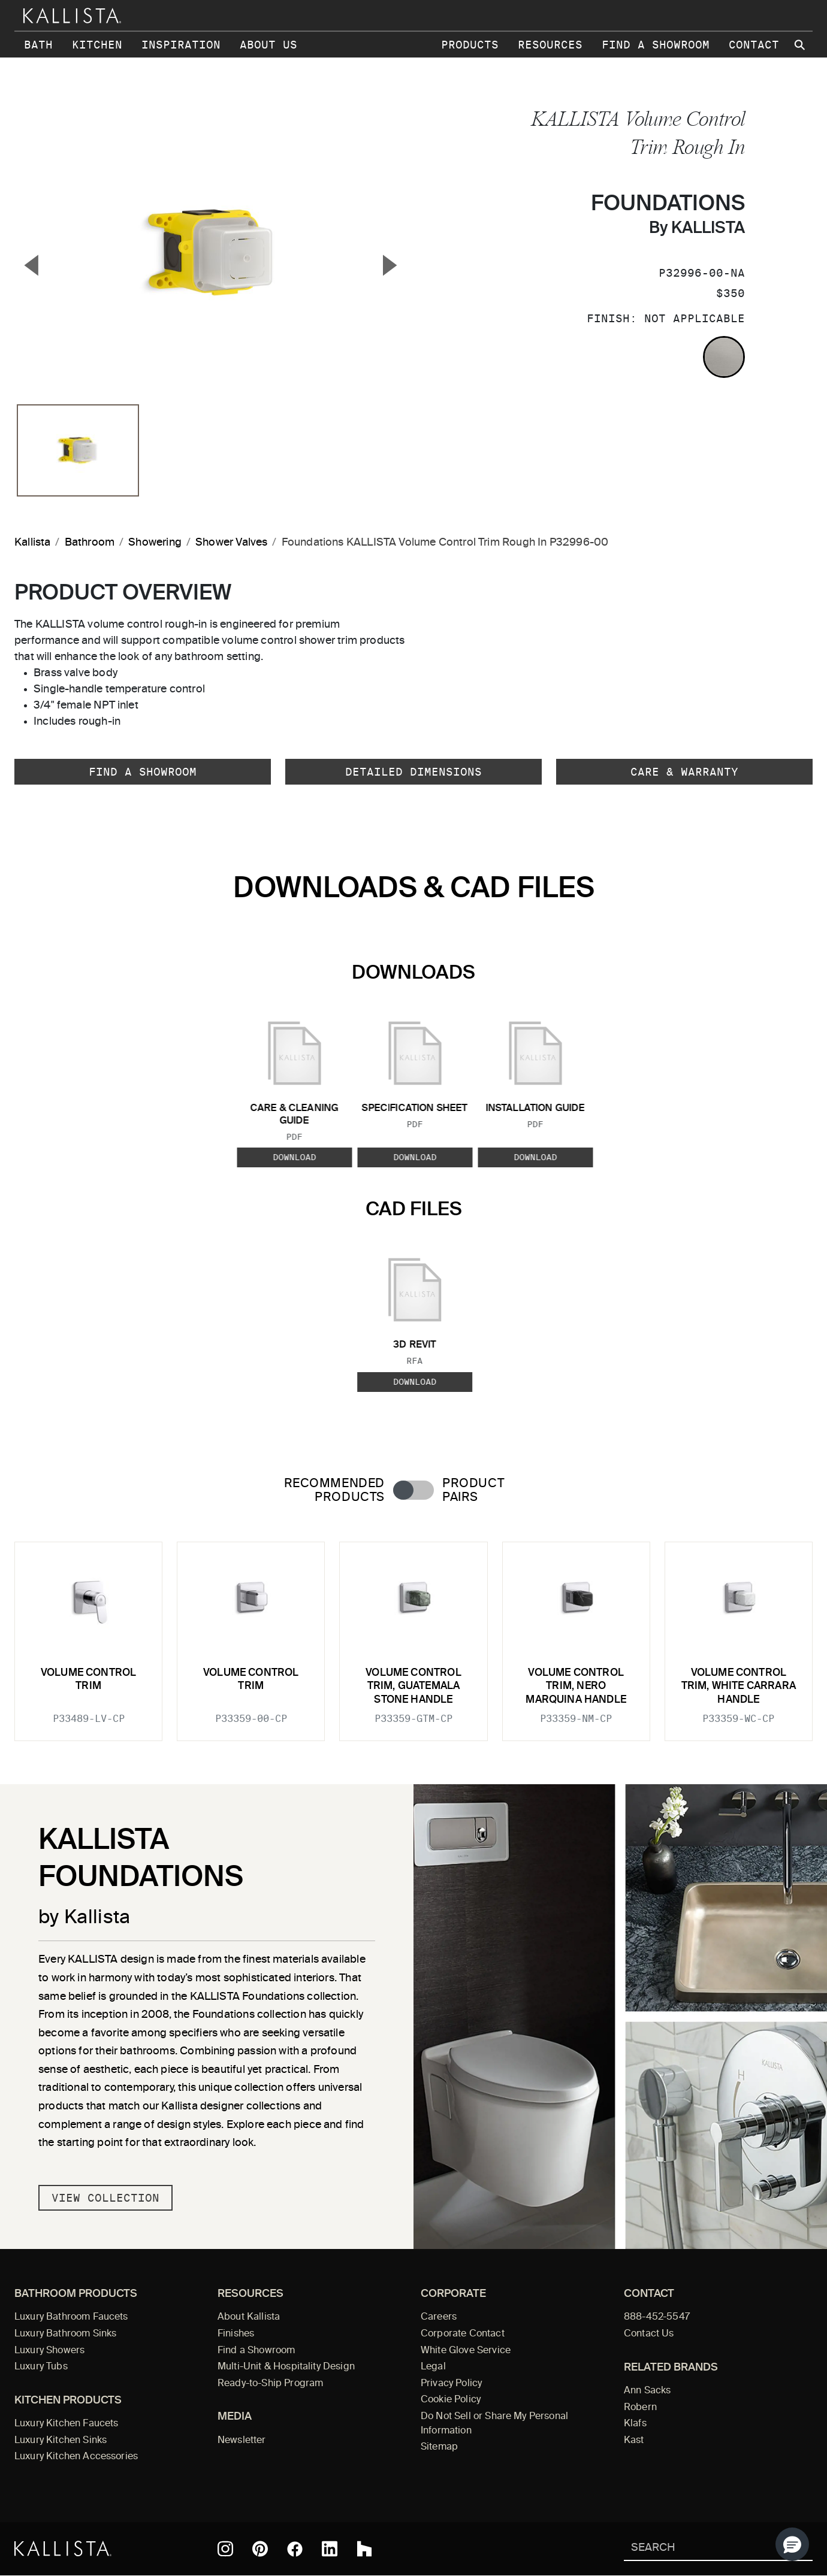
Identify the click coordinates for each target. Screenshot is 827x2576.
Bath (38, 44)
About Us (268, 44)
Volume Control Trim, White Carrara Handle (738, 1686)
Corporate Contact (463, 2334)
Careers (439, 2317)
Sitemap (439, 2447)
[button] (792, 2544)
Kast (634, 2440)
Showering (155, 542)
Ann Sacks (647, 2391)
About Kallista (249, 2317)
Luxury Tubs (41, 2367)
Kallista (32, 542)
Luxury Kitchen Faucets (66, 2424)
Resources (550, 44)
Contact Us (649, 2334)
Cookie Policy (451, 2400)
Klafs (635, 2424)
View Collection (105, 2197)
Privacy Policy (451, 2384)
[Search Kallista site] (801, 45)
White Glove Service (466, 2351)
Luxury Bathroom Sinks (65, 2334)
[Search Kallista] (700, 2548)
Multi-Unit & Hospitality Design (286, 2367)
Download (294, 1158)
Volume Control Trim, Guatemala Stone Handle (413, 1686)
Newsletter (242, 2440)
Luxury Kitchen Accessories (76, 2457)
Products (470, 44)
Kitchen (97, 44)
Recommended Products (334, 1490)
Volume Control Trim (88, 1679)
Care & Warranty (684, 771)
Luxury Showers (49, 2351)
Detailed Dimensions (413, 771)
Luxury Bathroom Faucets (71, 2317)
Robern (640, 2407)
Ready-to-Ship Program (270, 2384)
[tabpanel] (413, 1634)
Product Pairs (473, 1490)
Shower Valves (231, 542)
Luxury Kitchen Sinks (60, 2440)
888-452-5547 (657, 2317)
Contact (754, 44)
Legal (433, 2367)
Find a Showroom (656, 44)
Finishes (236, 2334)
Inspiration (181, 44)
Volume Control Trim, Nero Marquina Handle (576, 1686)
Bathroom (89, 542)
